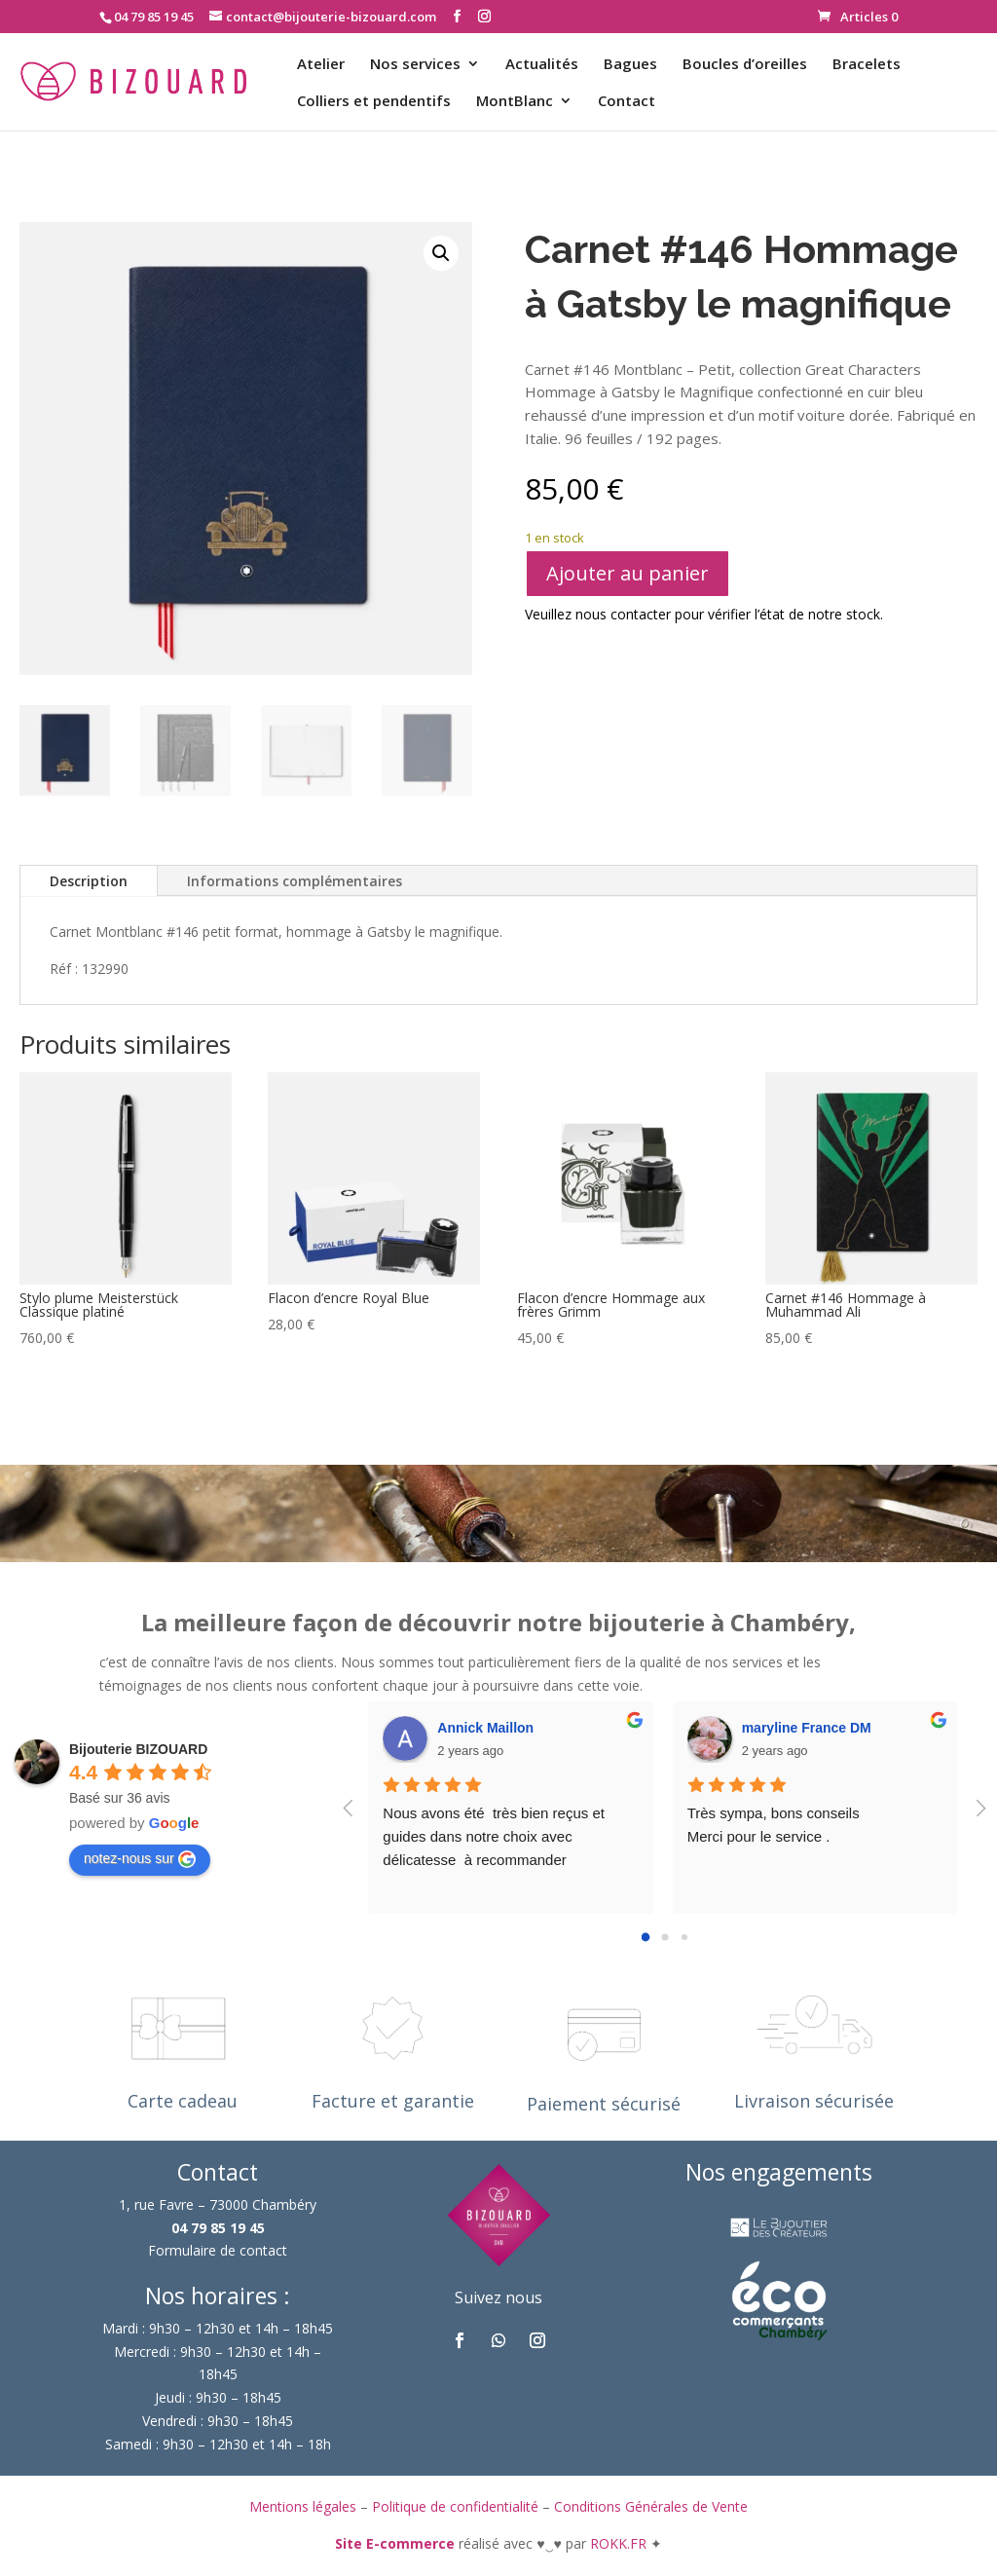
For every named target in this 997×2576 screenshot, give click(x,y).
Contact (626, 101)
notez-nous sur (140, 1859)
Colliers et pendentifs (374, 101)
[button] (441, 253)
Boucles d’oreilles (745, 64)
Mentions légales (302, 2506)
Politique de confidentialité (455, 2506)
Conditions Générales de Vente (651, 2506)
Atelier (321, 64)
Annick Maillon (485, 1728)
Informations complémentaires (294, 881)
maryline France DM (806, 1728)
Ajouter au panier (627, 573)
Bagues (630, 64)
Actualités (541, 64)
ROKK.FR (620, 2543)
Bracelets (866, 64)
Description (89, 881)
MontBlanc (514, 101)
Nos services (415, 64)
